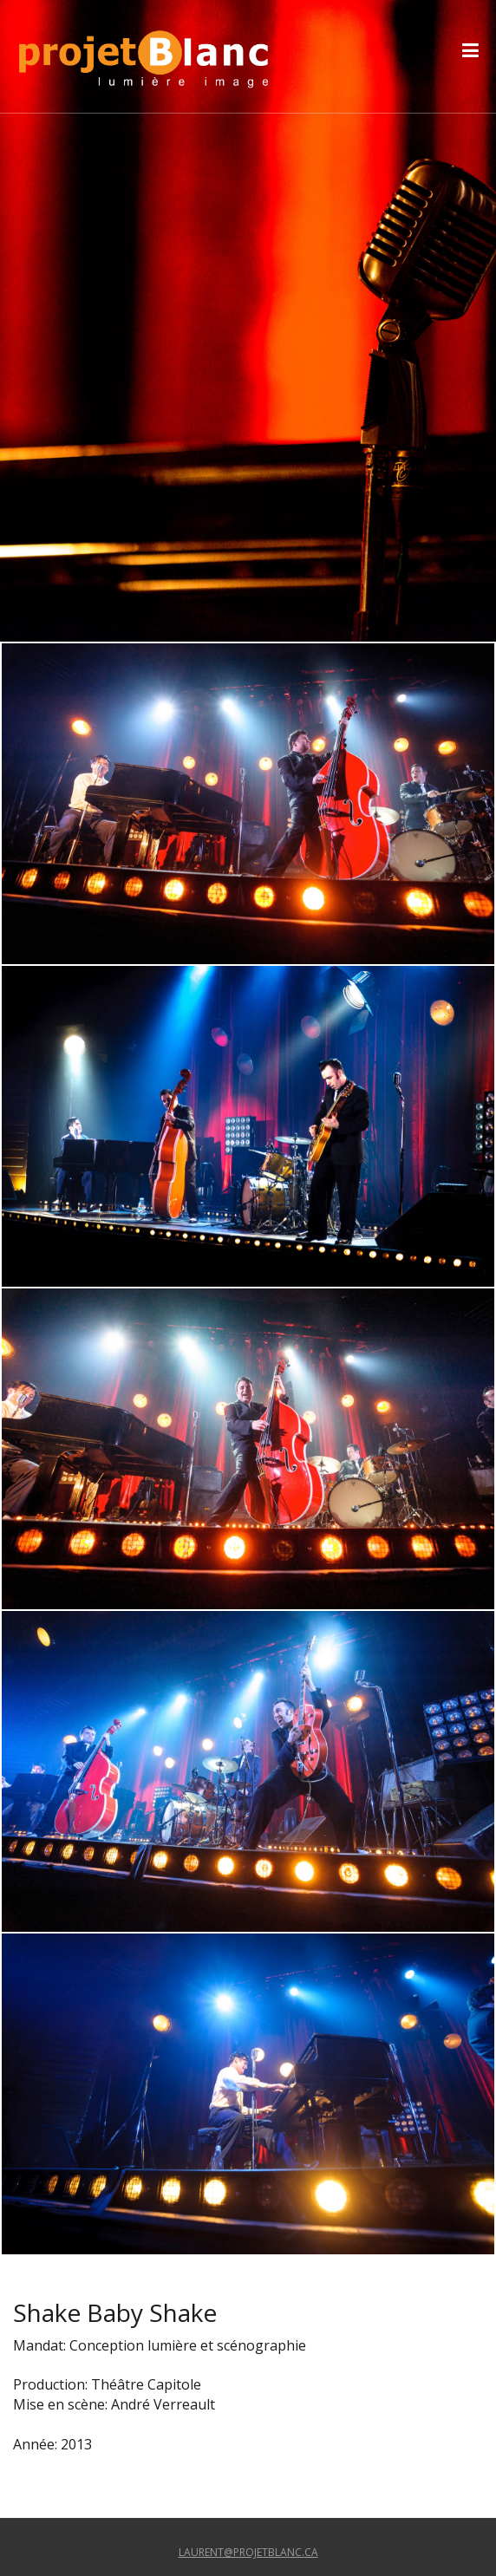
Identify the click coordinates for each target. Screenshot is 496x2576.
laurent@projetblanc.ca (248, 2552)
